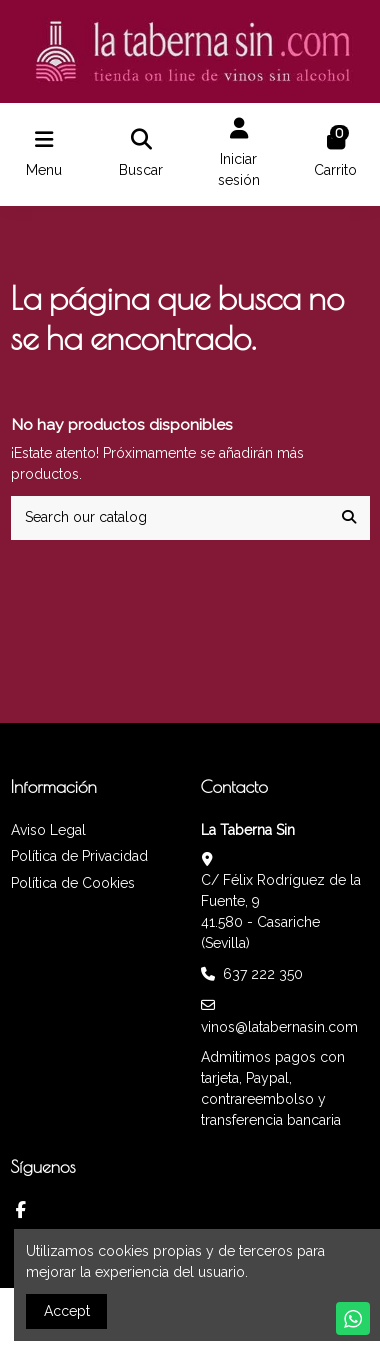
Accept (67, 1311)
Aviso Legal (48, 830)
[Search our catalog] (349, 517)
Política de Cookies (73, 883)
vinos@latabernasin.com (279, 1027)
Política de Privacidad (79, 856)
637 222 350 (263, 974)
